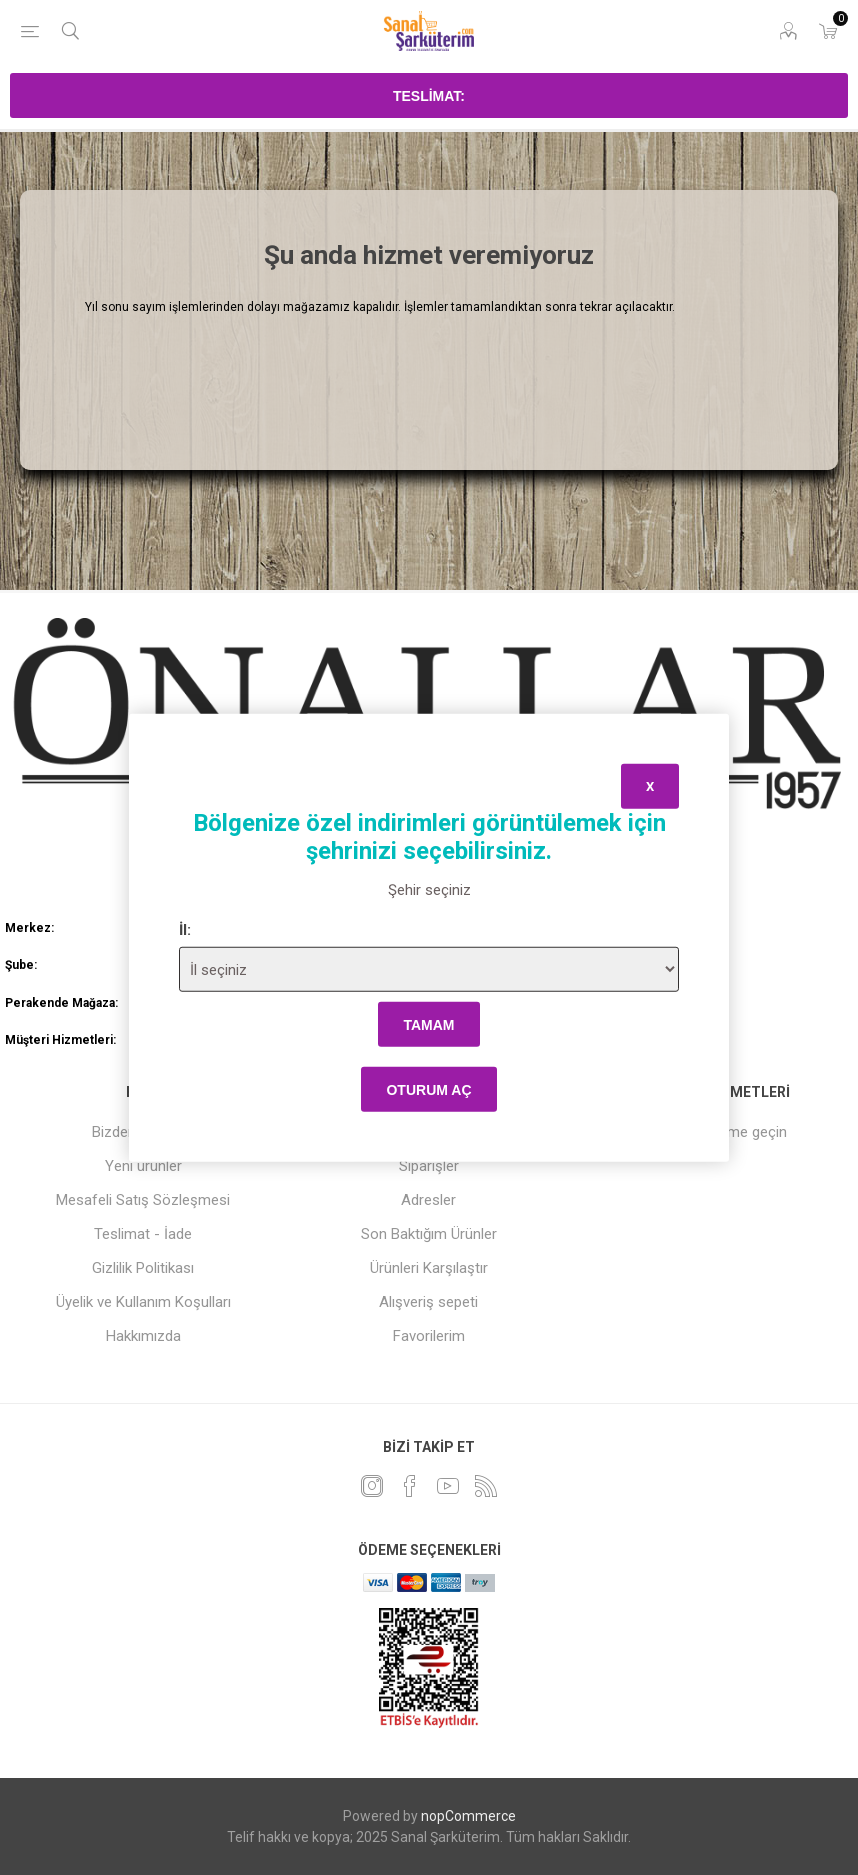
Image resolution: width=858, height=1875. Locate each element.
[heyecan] (372, 1486)
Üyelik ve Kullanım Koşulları (143, 1302)
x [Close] (650, 785)
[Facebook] (410, 1486)
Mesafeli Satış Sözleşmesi (143, 1200)
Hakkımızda (143, 1336)
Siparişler (429, 1166)
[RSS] (486, 1486)
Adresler (428, 1200)
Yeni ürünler (143, 1166)
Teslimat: (429, 96)
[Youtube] (448, 1486)
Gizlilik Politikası (143, 1268)
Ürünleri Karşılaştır (429, 1268)
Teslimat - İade (143, 1234)
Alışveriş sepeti (428, 1302)
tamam (428, 1024)
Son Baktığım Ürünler (429, 1234)
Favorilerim (429, 1336)
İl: (185, 930)
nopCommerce (468, 1816)
